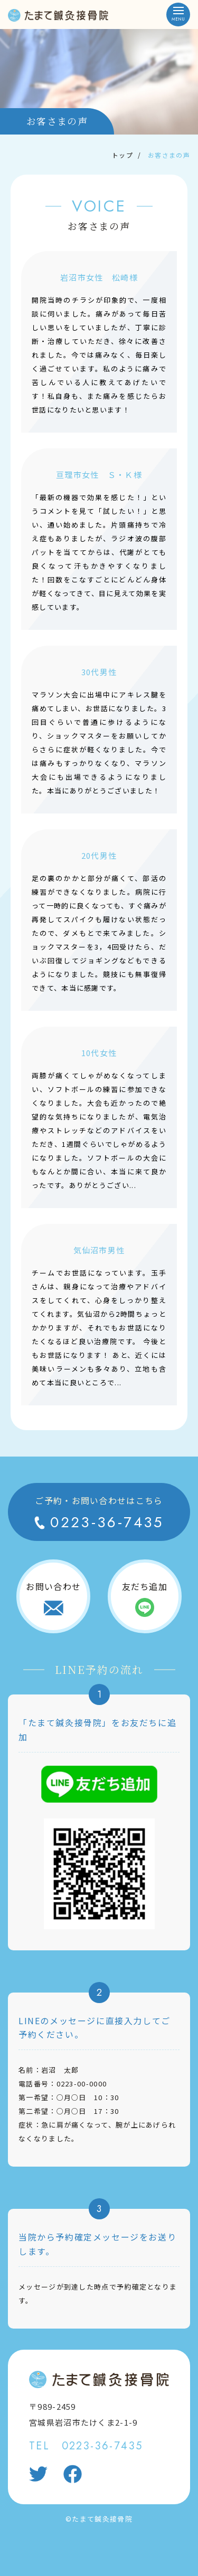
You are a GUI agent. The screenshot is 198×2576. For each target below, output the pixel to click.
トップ (122, 154)
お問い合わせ (53, 1586)
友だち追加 (145, 1586)
